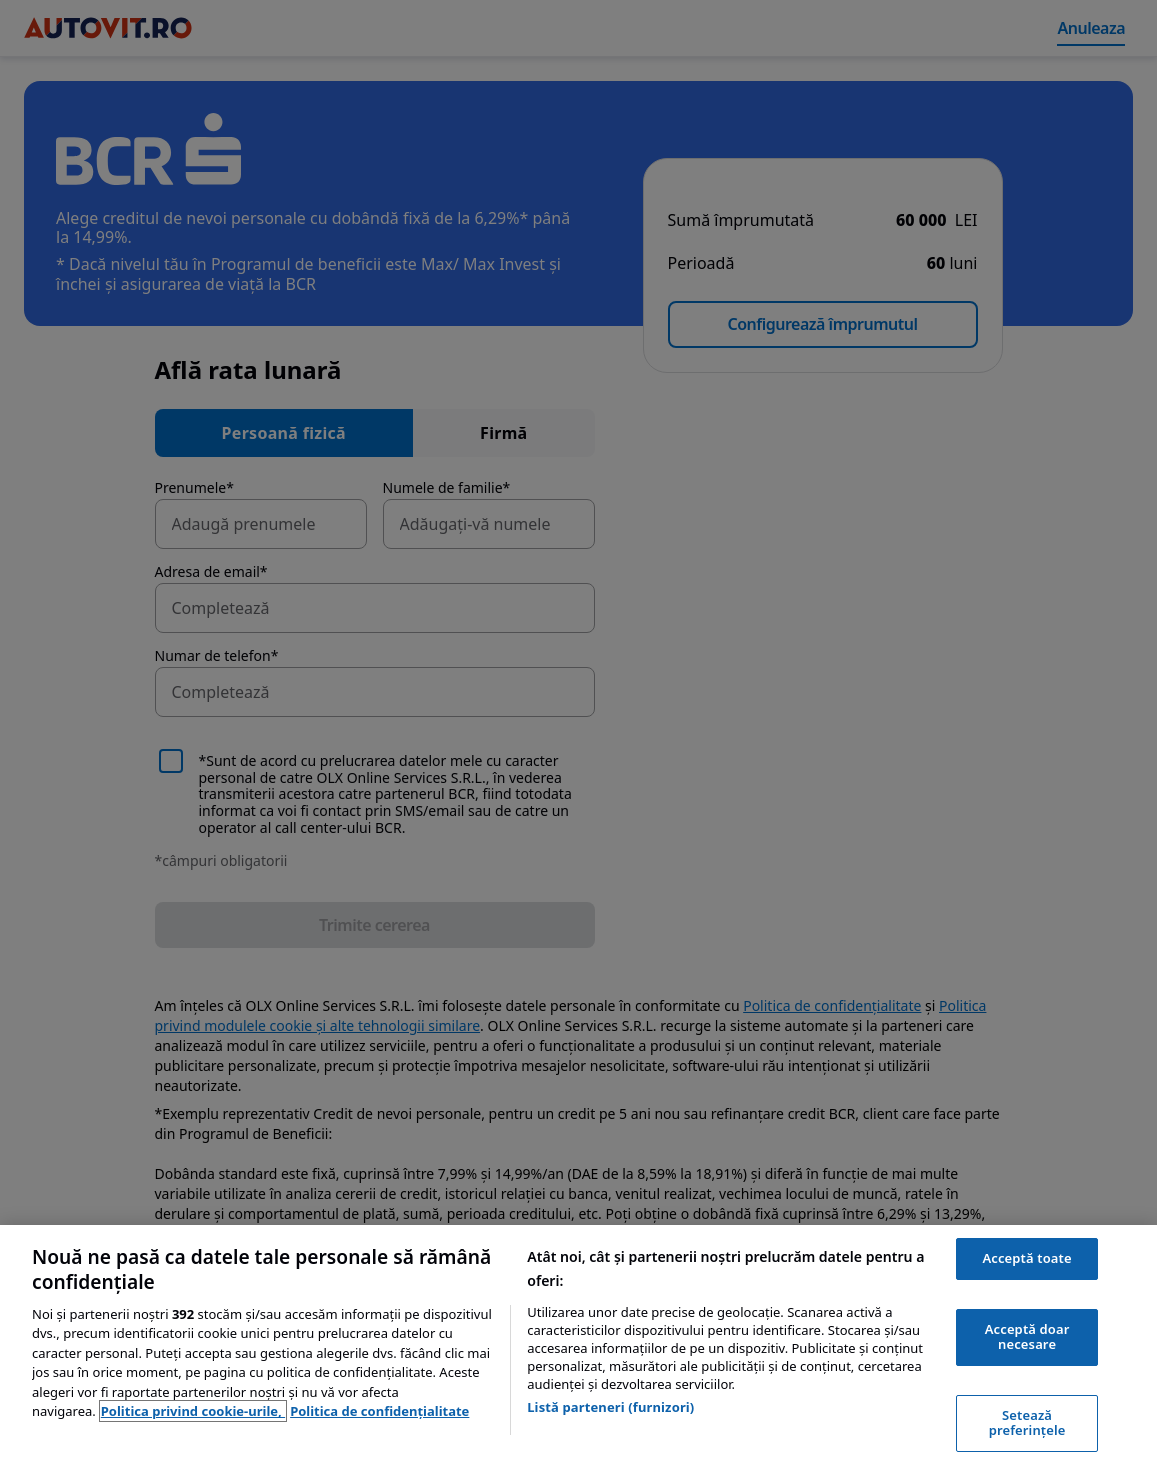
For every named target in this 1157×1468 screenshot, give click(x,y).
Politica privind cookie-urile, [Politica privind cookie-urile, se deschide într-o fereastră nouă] (193, 1411)
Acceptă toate (1026, 1258)
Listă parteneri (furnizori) (610, 1407)
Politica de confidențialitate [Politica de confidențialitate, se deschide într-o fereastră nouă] (379, 1411)
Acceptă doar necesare (1027, 1337)
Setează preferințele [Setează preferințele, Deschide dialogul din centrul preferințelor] (1027, 1423)
